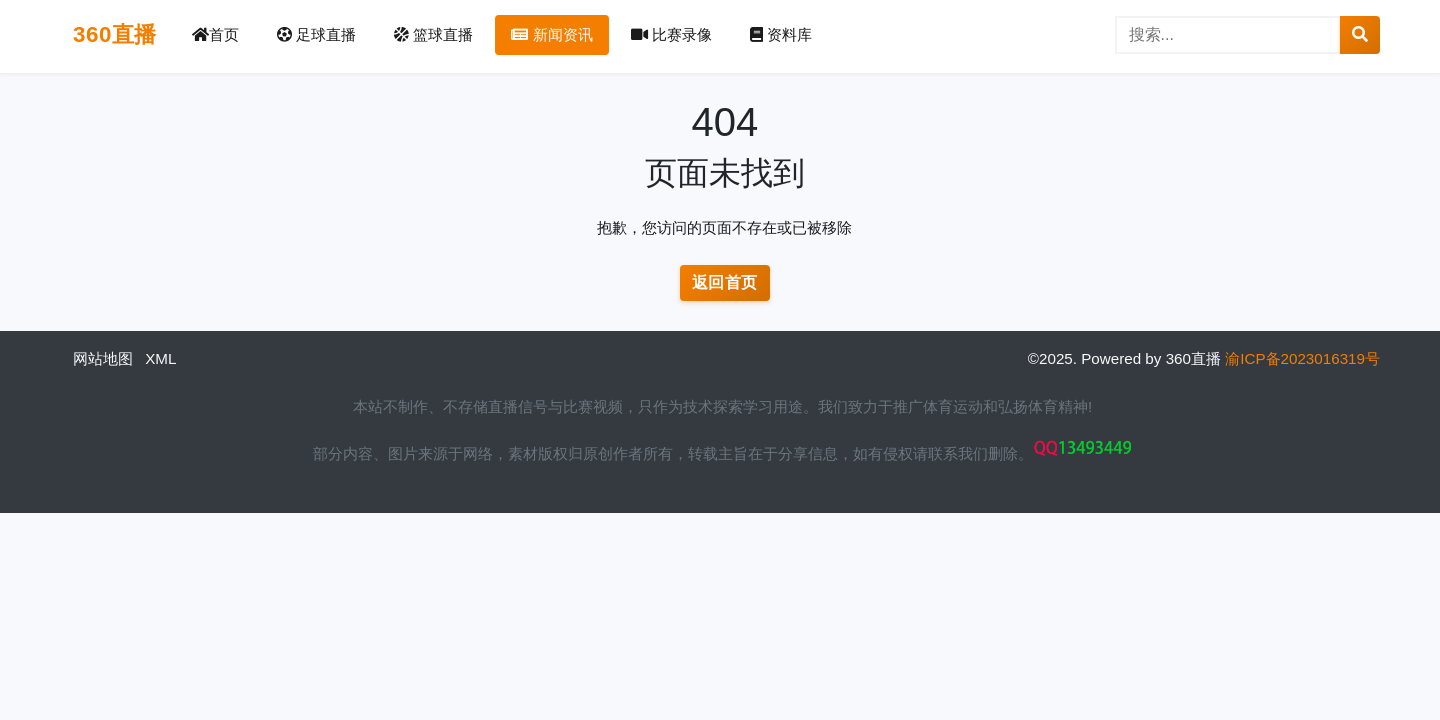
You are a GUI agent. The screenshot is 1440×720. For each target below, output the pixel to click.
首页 (215, 34)
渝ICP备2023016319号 (1302, 358)
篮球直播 (433, 34)
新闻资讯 (551, 34)
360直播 (115, 34)
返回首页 (725, 282)
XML (160, 358)
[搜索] (1228, 35)
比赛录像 (671, 34)
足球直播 (316, 34)
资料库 (781, 34)
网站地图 (103, 358)
